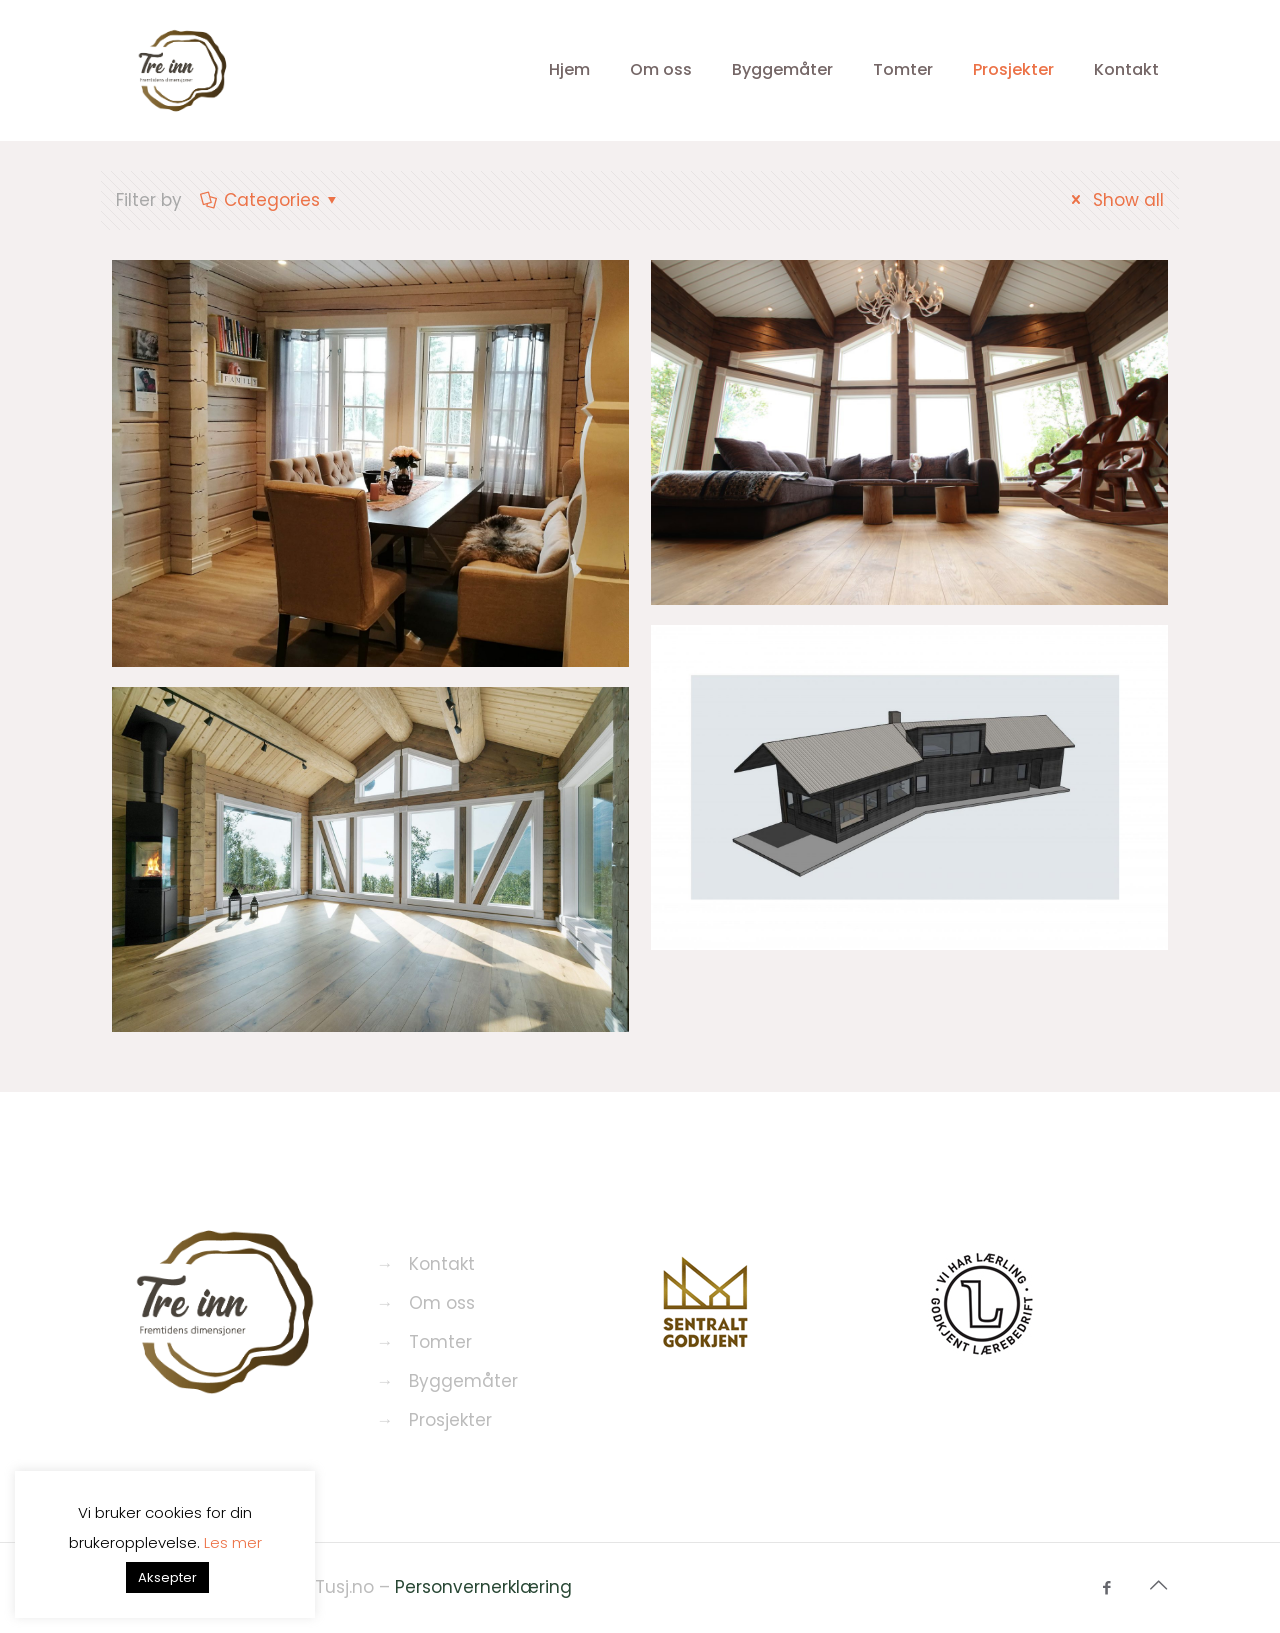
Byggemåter (463, 1381)
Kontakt (442, 1264)
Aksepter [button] (167, 1577)
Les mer (233, 1542)
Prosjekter (450, 1420)
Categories (270, 200)
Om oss (442, 1303)
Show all (1114, 200)
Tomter (440, 1342)
